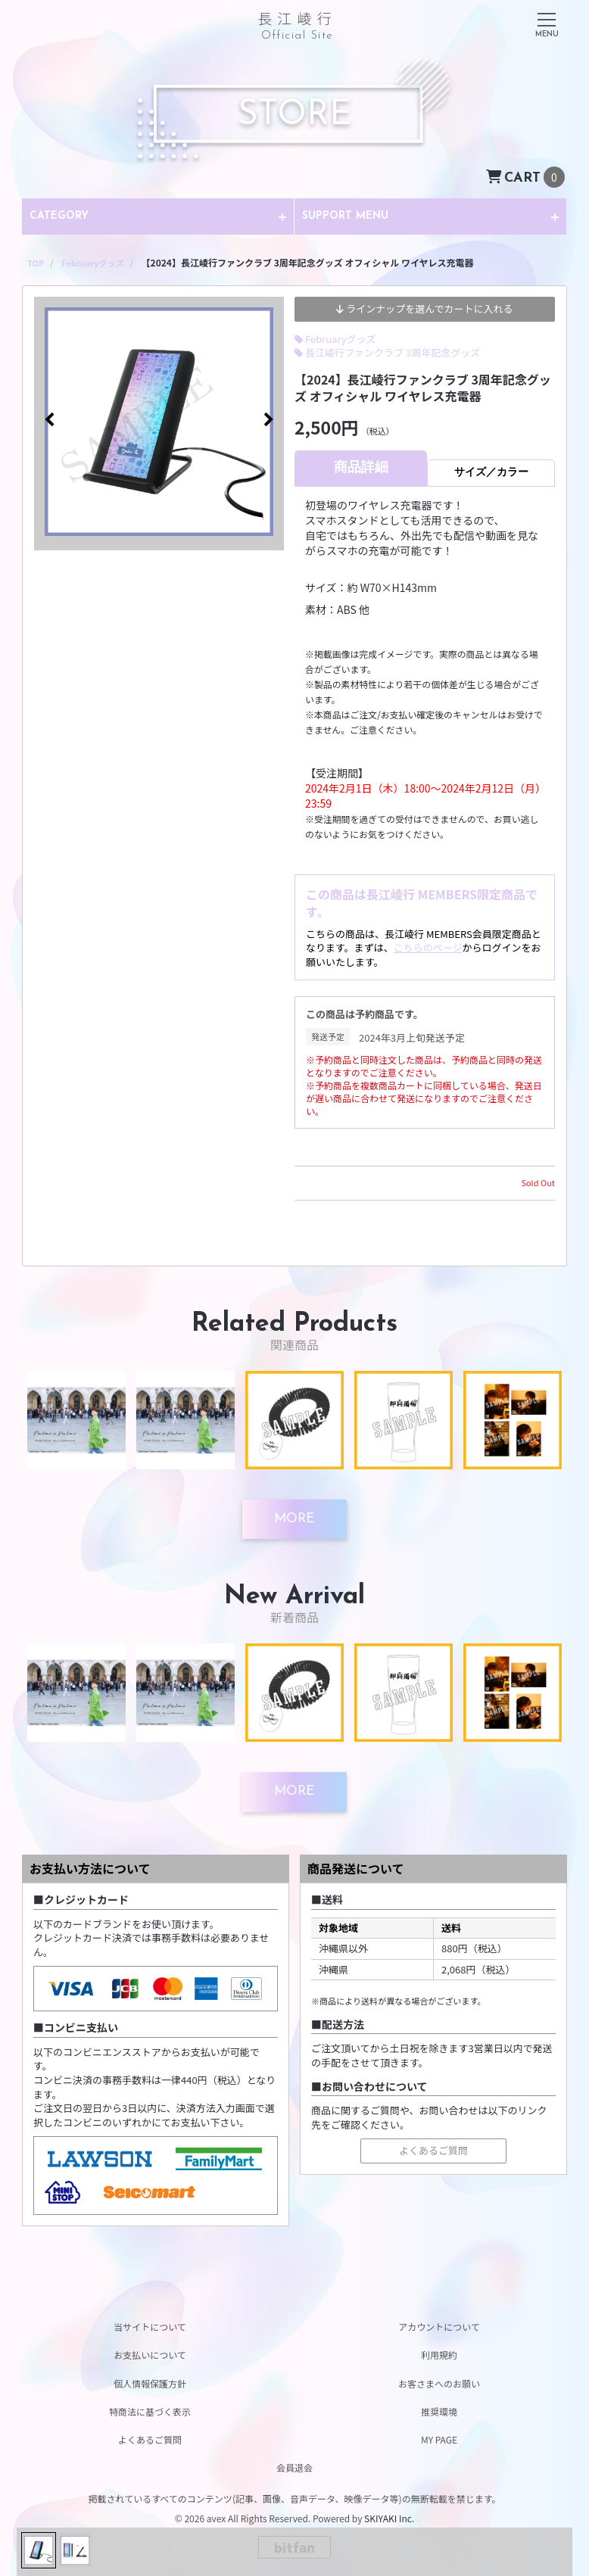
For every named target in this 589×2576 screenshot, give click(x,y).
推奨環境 (439, 2411)
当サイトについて (150, 2326)
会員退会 (294, 2467)
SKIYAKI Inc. (389, 2518)
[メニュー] (546, 22)
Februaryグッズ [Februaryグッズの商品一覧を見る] (340, 338)
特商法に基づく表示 (150, 2411)
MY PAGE (439, 2439)
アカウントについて (439, 2326)
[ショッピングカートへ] (525, 175)
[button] (49, 423)
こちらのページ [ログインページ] (428, 947)
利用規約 (439, 2355)
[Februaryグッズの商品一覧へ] (97, 262)
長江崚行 (296, 23)
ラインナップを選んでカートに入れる (424, 308)
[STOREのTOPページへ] (36, 262)
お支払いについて (150, 2355)
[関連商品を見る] (294, 1519)
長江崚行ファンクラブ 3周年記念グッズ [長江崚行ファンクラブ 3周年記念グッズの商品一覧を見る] (392, 351)
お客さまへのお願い (439, 2383)
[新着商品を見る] (294, 1792)
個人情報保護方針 (150, 2383)
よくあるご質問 (433, 2151)
